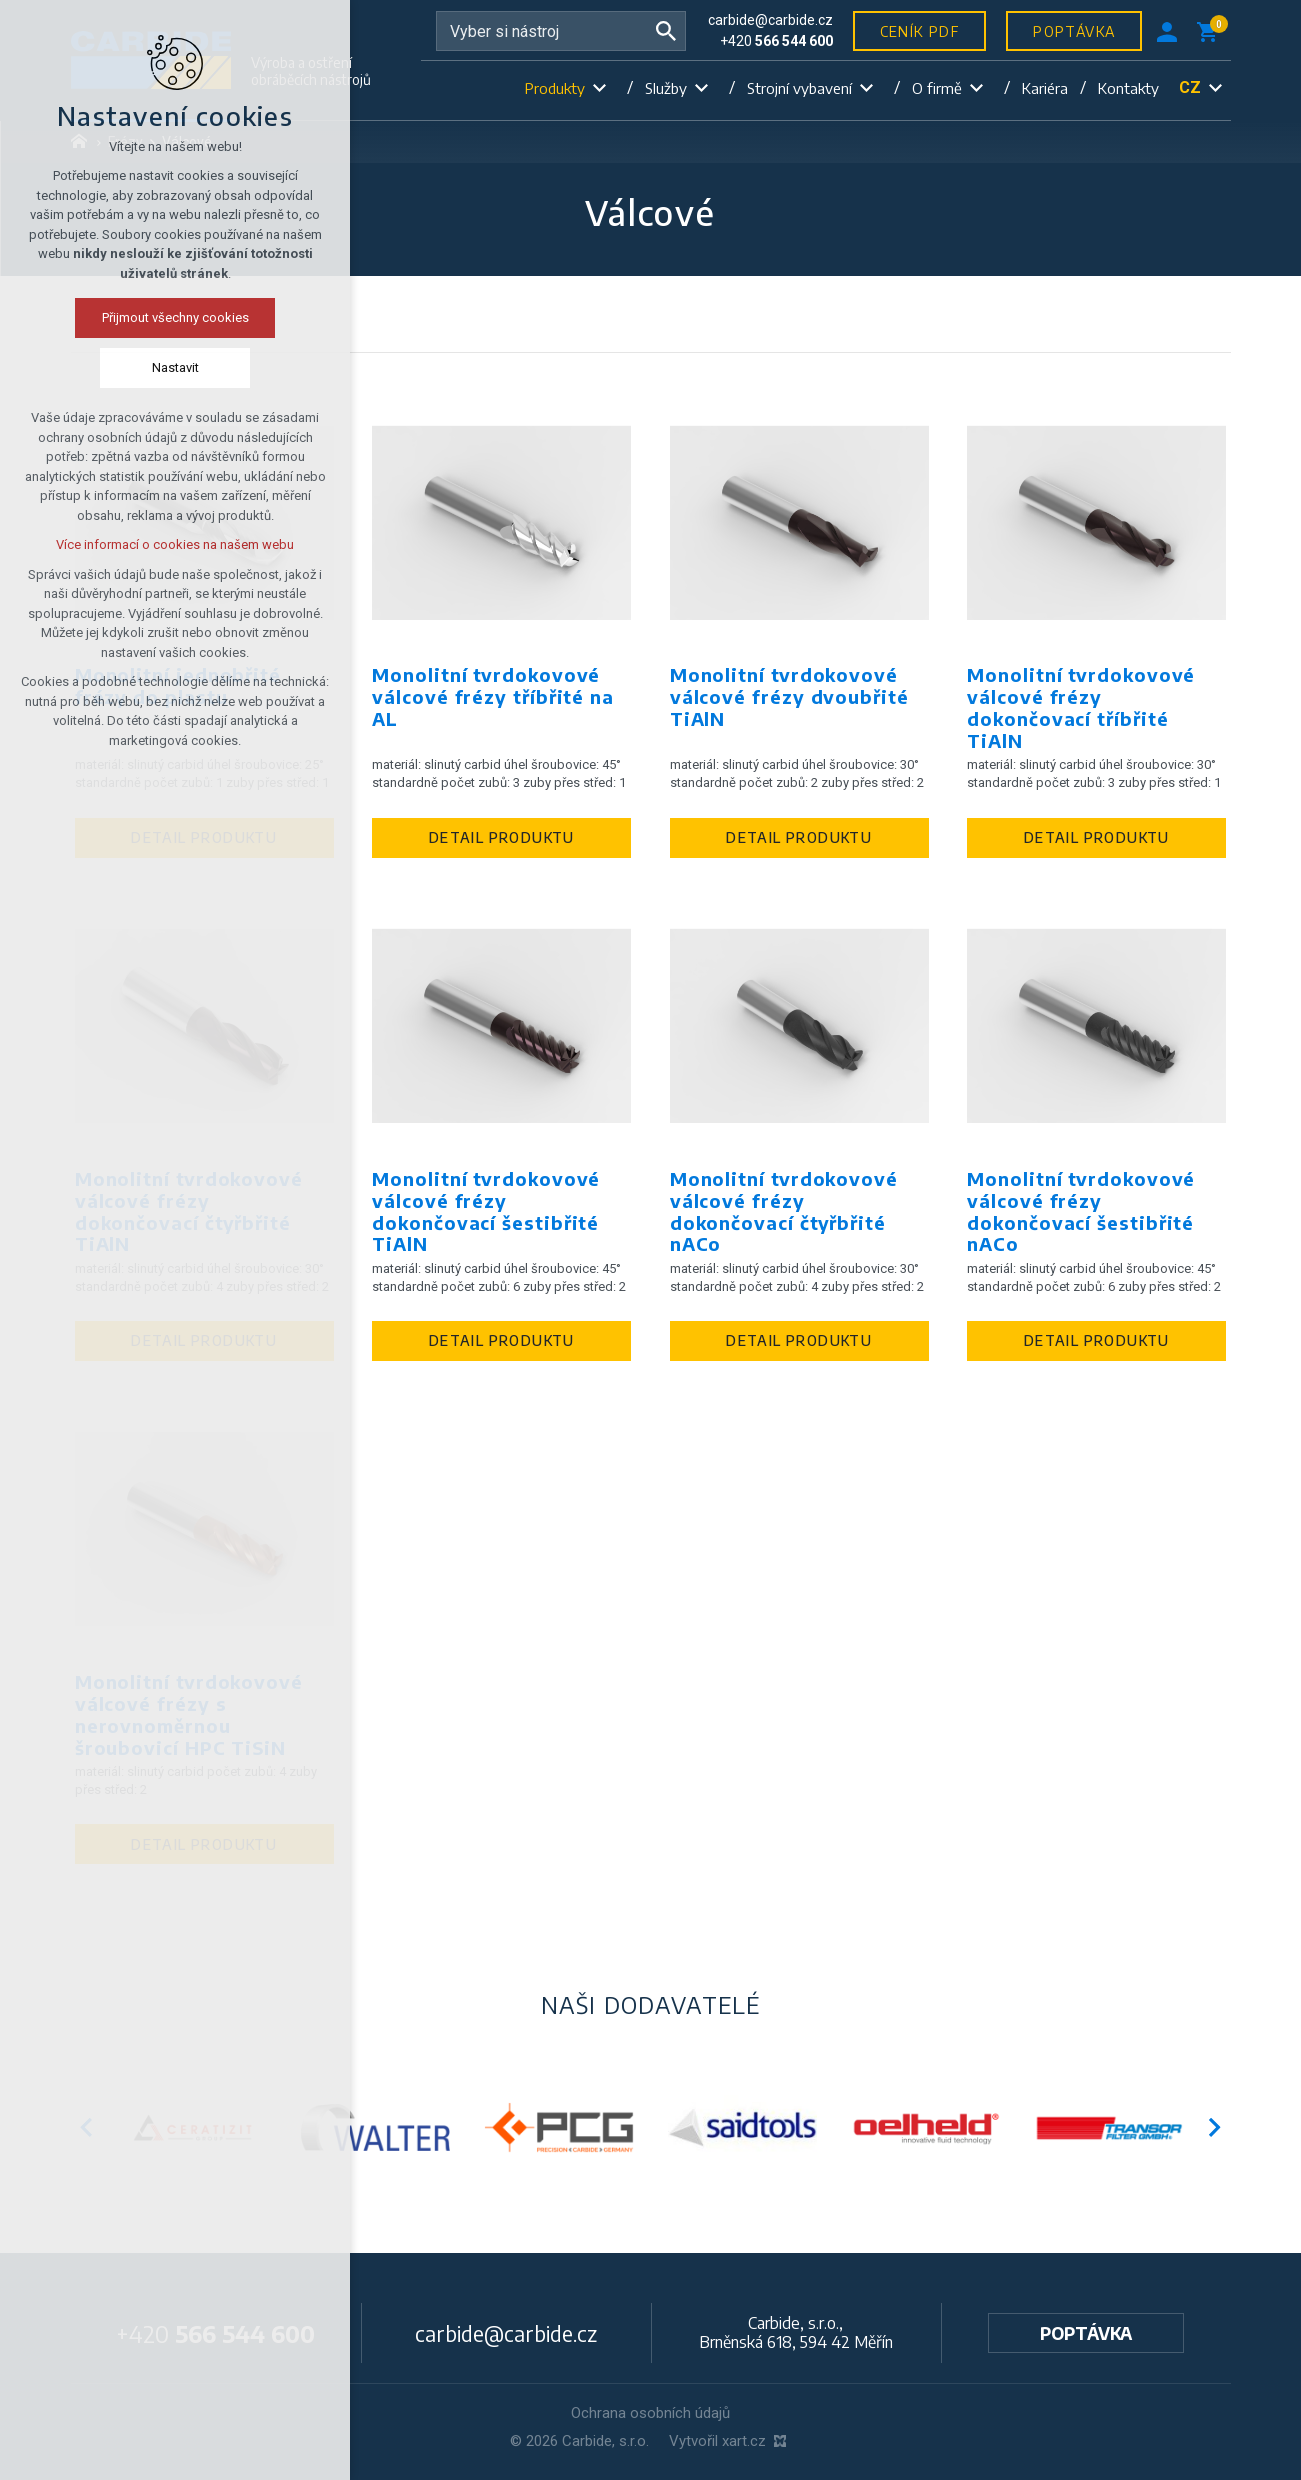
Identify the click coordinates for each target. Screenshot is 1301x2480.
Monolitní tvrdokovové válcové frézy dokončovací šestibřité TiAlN (486, 1212)
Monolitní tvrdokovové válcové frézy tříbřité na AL (493, 697)
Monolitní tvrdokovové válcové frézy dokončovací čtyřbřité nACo (784, 1212)
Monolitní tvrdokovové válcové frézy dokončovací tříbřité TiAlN (1081, 708)
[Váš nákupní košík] (1211, 31)
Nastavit (111, 367)
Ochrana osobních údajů (650, 2413)
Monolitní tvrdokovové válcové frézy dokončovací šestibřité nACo (1081, 1212)
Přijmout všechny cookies (111, 317)
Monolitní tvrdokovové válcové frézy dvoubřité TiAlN (789, 697)
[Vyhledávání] (666, 31)
